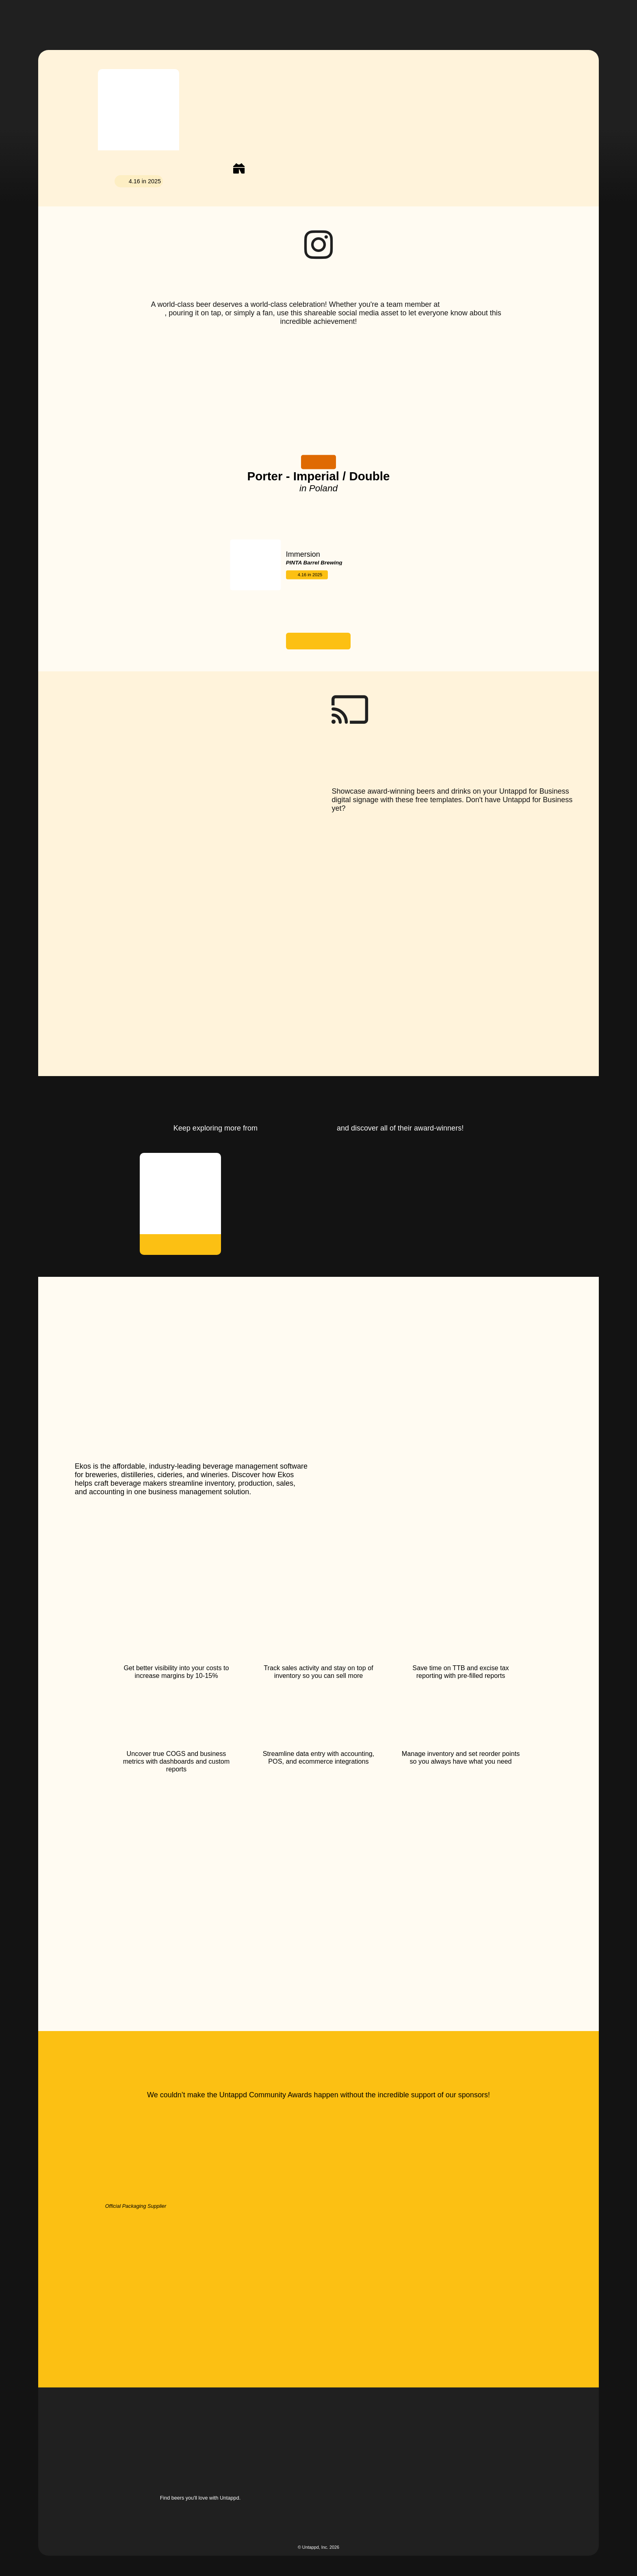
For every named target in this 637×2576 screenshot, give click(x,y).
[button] (340, 19)
